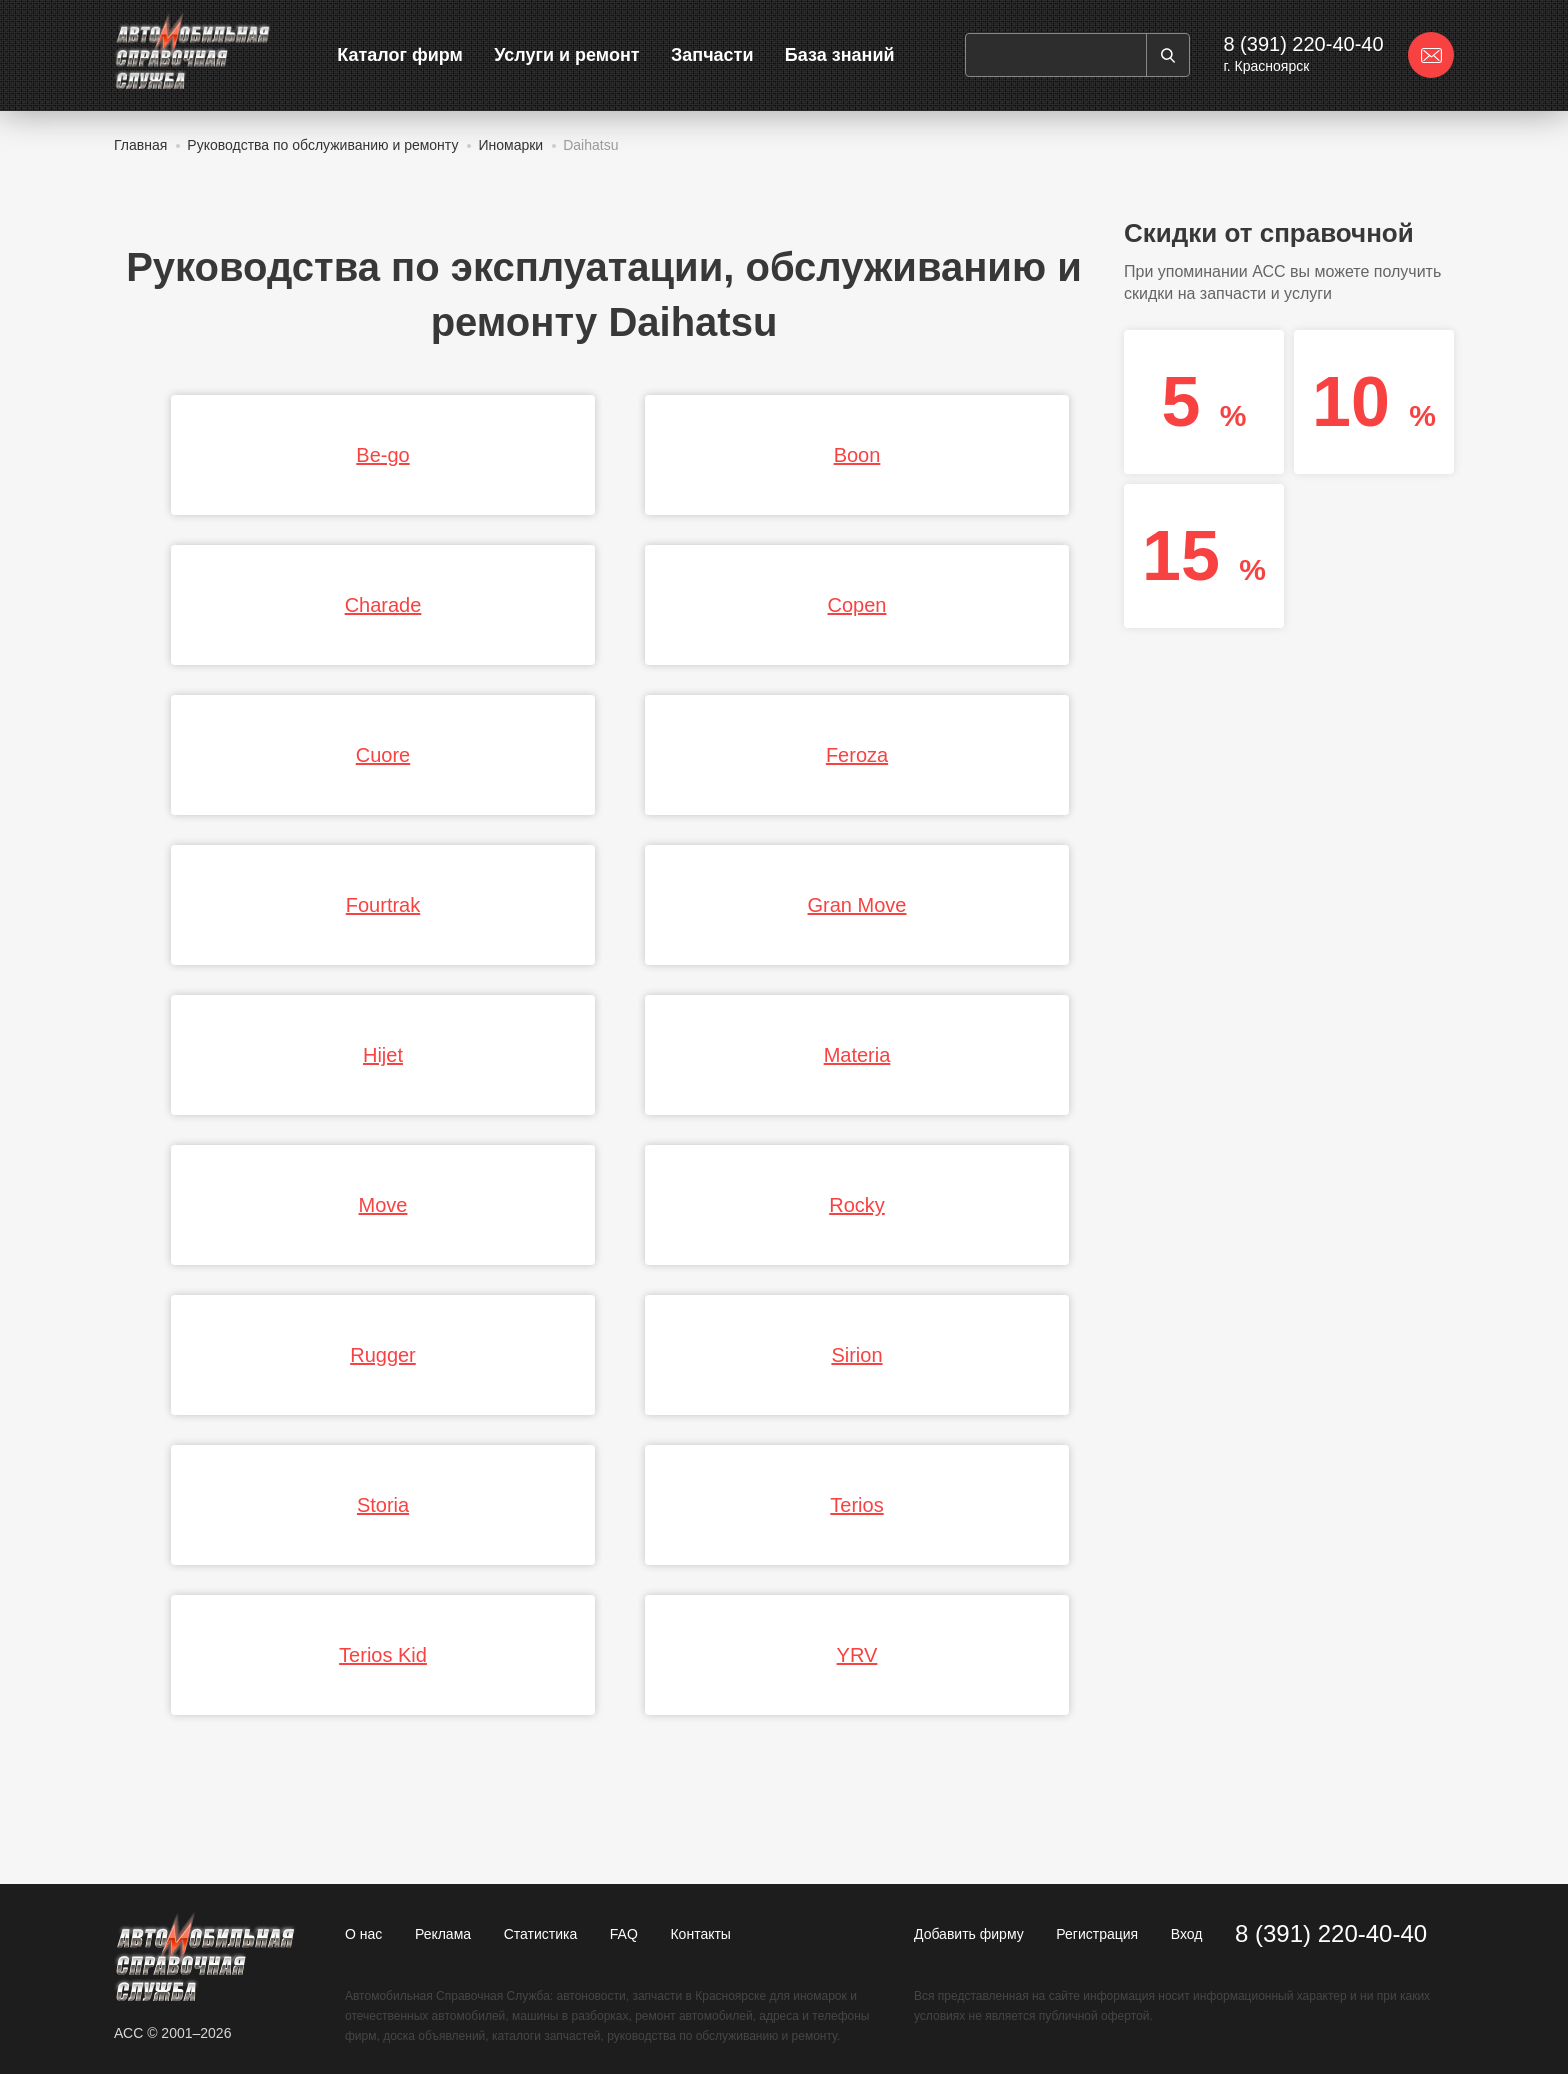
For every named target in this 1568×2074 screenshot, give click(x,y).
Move (383, 1205)
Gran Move (857, 905)
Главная (140, 145)
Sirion (856, 1355)
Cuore (383, 755)
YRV (857, 1655)
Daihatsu (590, 145)
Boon (857, 455)
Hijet (383, 1055)
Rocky (857, 1205)
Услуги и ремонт (566, 55)
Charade (383, 605)
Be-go (382, 455)
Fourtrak (383, 905)
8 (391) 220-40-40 (1303, 44)
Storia (383, 1505)
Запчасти (712, 55)
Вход (1187, 1934)
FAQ (624, 1934)
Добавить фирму (969, 1934)
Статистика (541, 1934)
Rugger (383, 1355)
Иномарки (510, 145)
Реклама (443, 1934)
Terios (856, 1505)
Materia (857, 1055)
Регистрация (1097, 1934)
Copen (857, 605)
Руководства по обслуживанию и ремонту (322, 145)
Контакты (700, 1934)
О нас (363, 1934)
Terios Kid (383, 1655)
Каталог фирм (400, 55)
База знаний (840, 55)
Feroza (857, 755)
